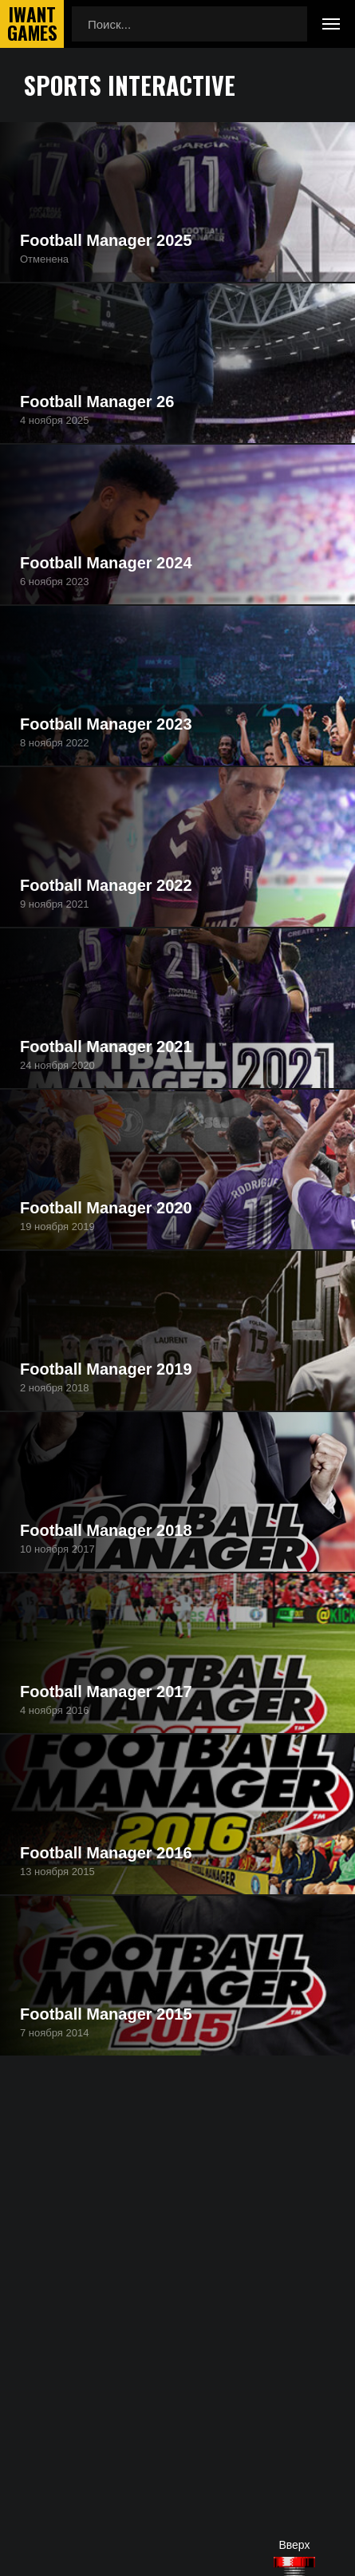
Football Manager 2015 (106, 2014)
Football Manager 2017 (106, 1691)
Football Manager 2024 (106, 563)
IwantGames (32, 24)
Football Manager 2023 (106, 724)
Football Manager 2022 (106, 885)
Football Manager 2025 (106, 240)
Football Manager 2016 (106, 1853)
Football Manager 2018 (106, 1530)
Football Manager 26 (97, 401)
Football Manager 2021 (106, 1046)
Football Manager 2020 (106, 1208)
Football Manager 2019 (106, 1369)
